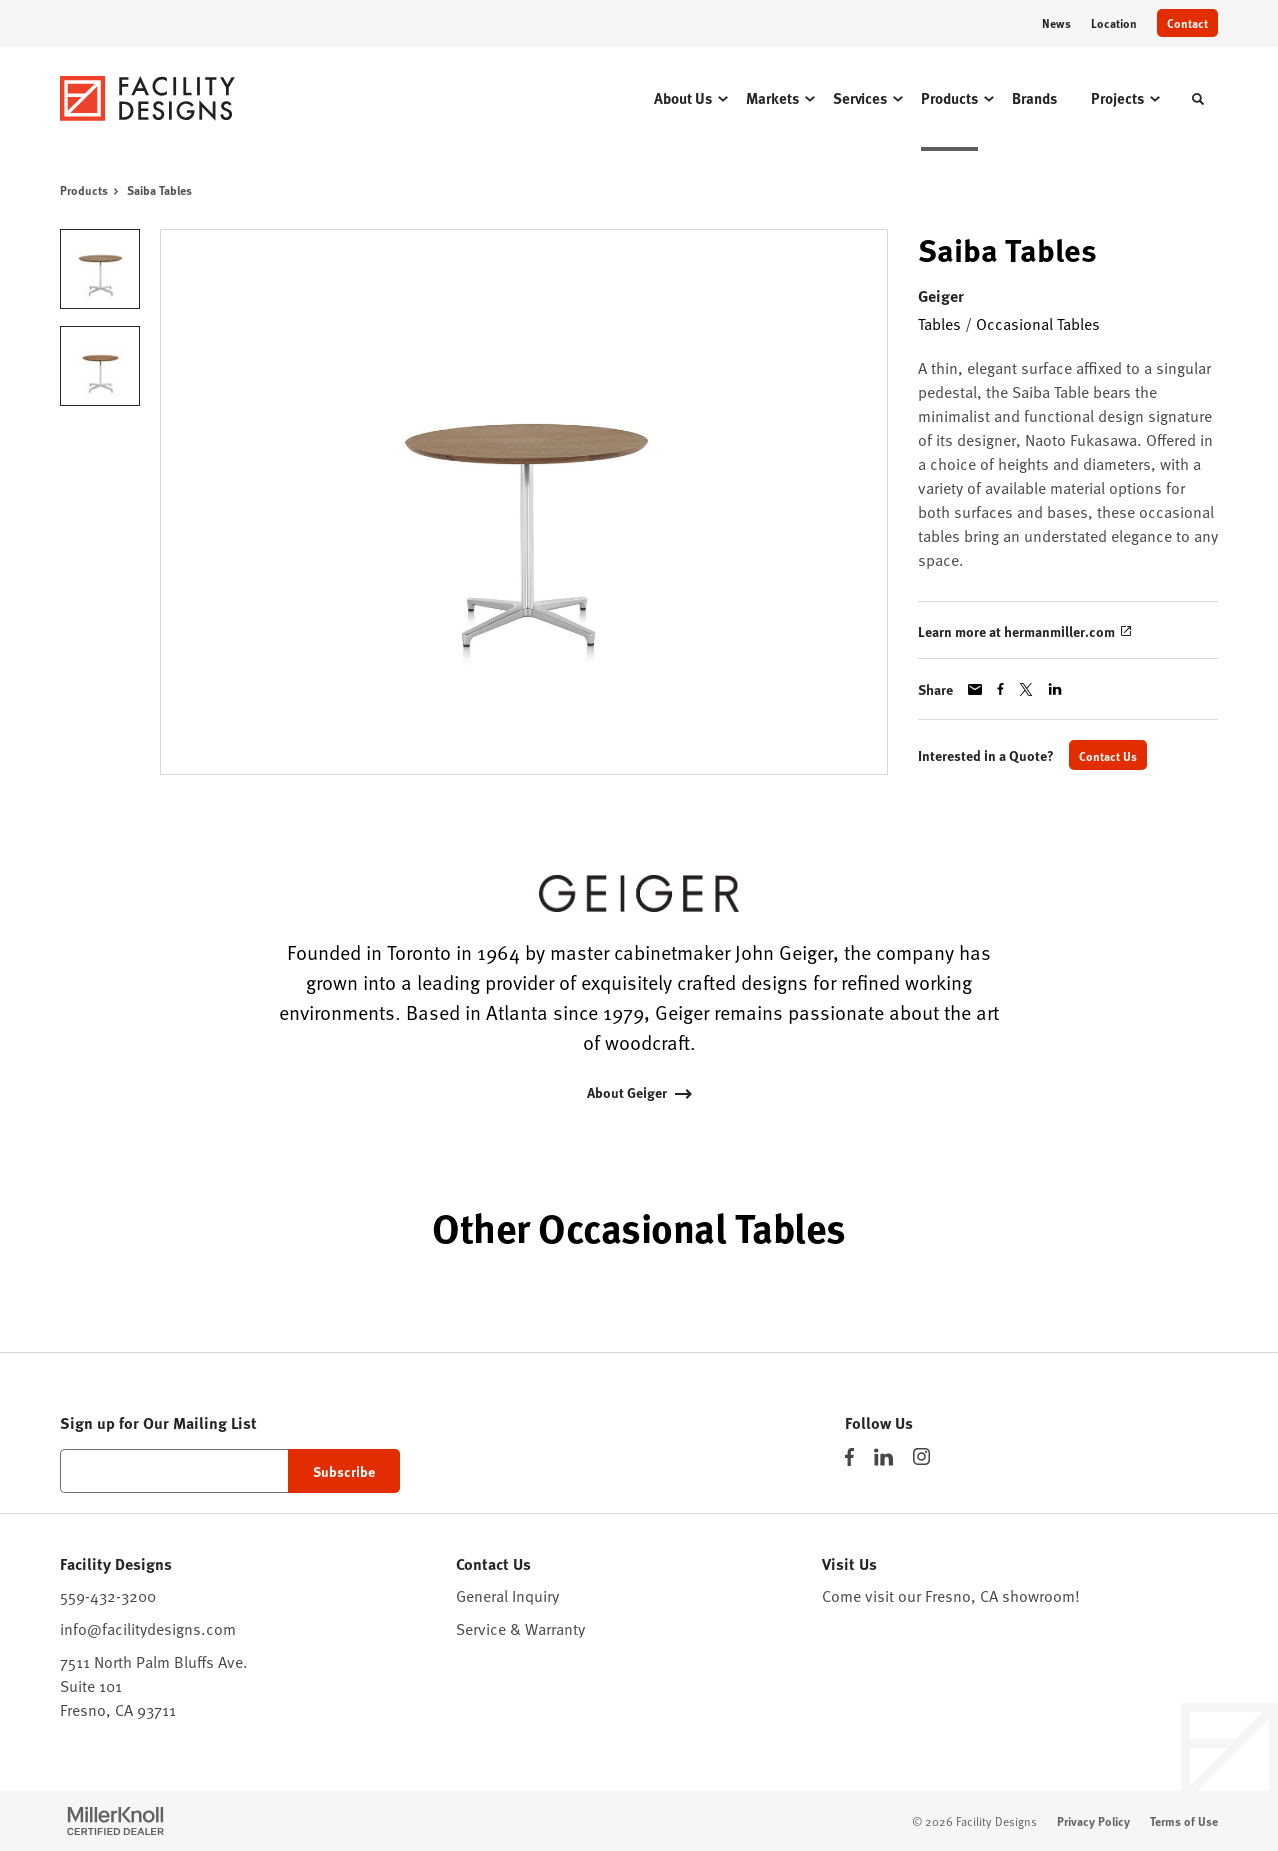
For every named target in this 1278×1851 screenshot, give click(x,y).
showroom (1038, 1595)
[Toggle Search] (1198, 99)
